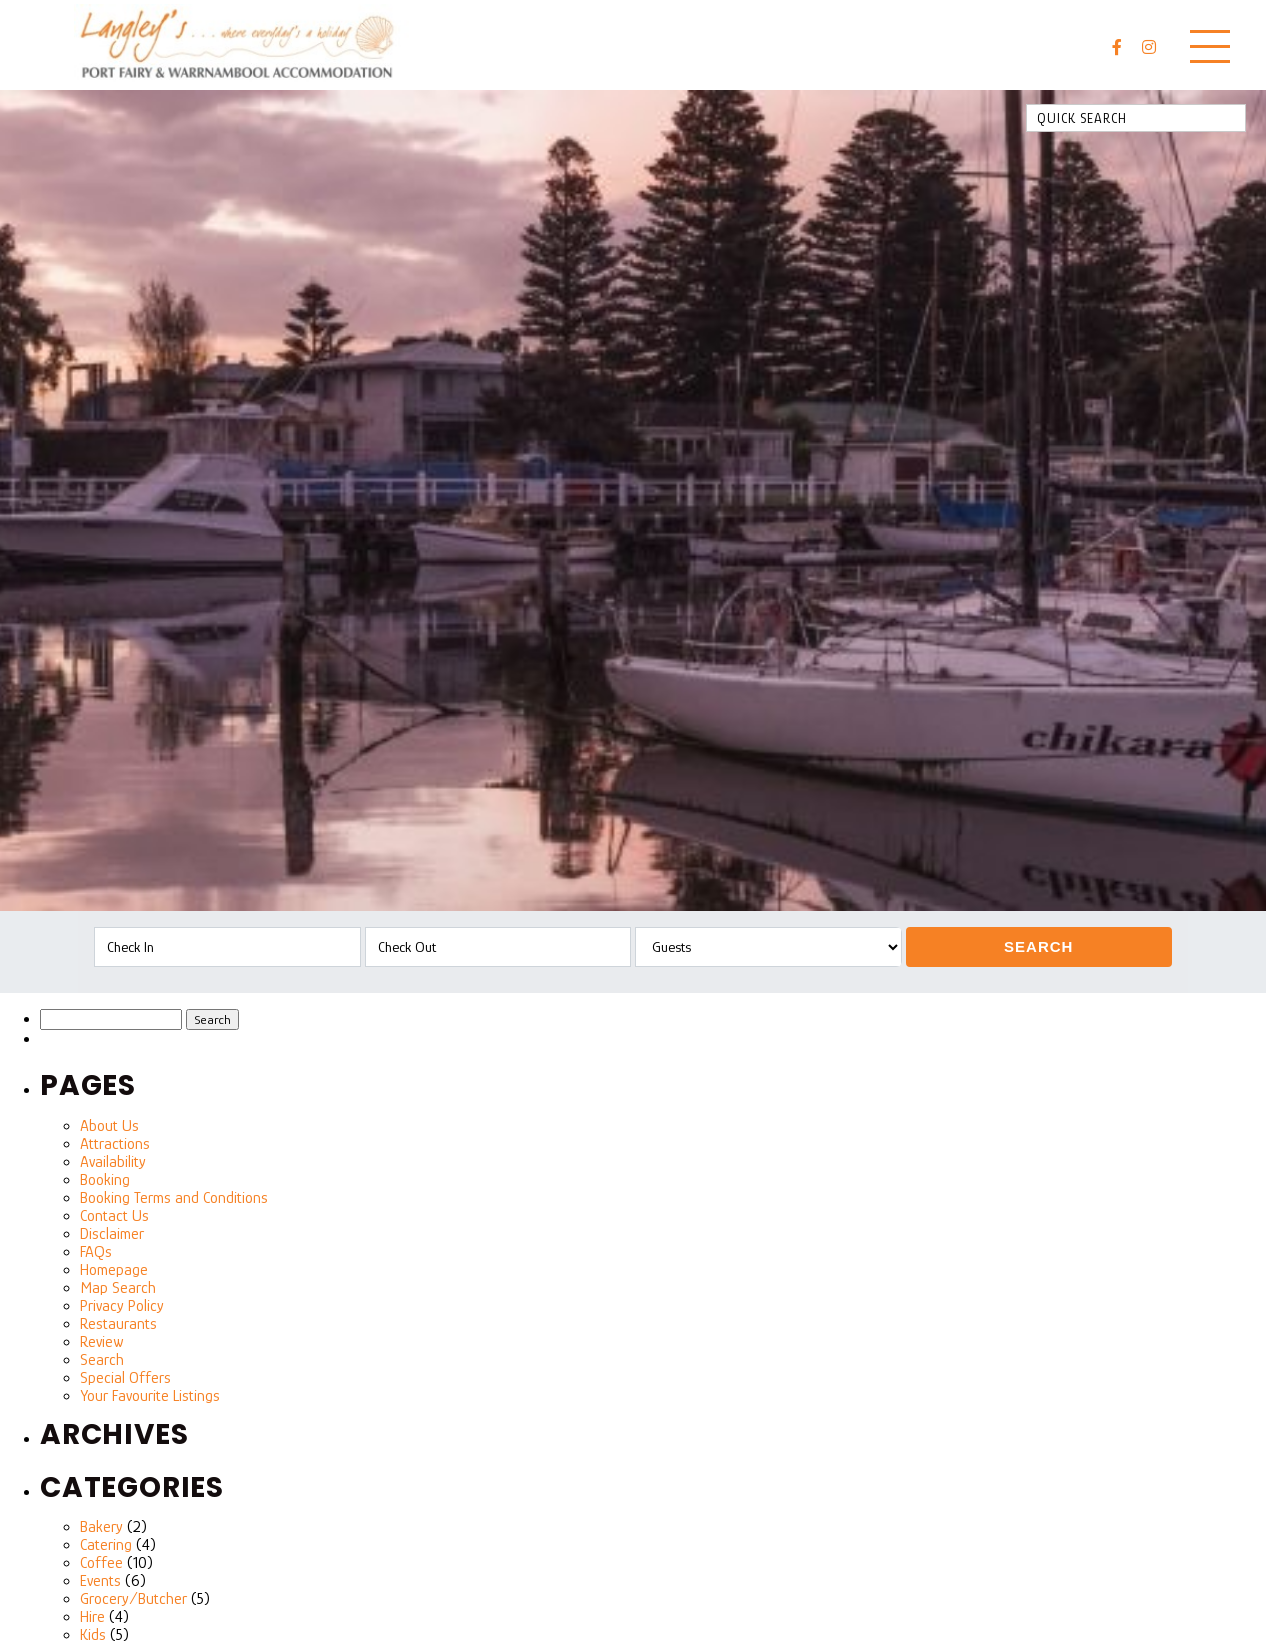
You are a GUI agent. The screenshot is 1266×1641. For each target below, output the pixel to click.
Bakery (101, 1527)
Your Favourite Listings (150, 1396)
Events (100, 1581)
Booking (105, 1180)
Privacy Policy (122, 1306)
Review (101, 1342)
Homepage (114, 1270)
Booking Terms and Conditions (174, 1198)
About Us (109, 1126)
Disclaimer (112, 1234)
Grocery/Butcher (133, 1599)
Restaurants (118, 1324)
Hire (92, 1617)
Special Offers (125, 1378)
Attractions (115, 1144)
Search (1038, 946)
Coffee (101, 1563)
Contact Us (114, 1216)
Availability (113, 1162)
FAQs (96, 1252)
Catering (106, 1545)
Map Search (118, 1288)
